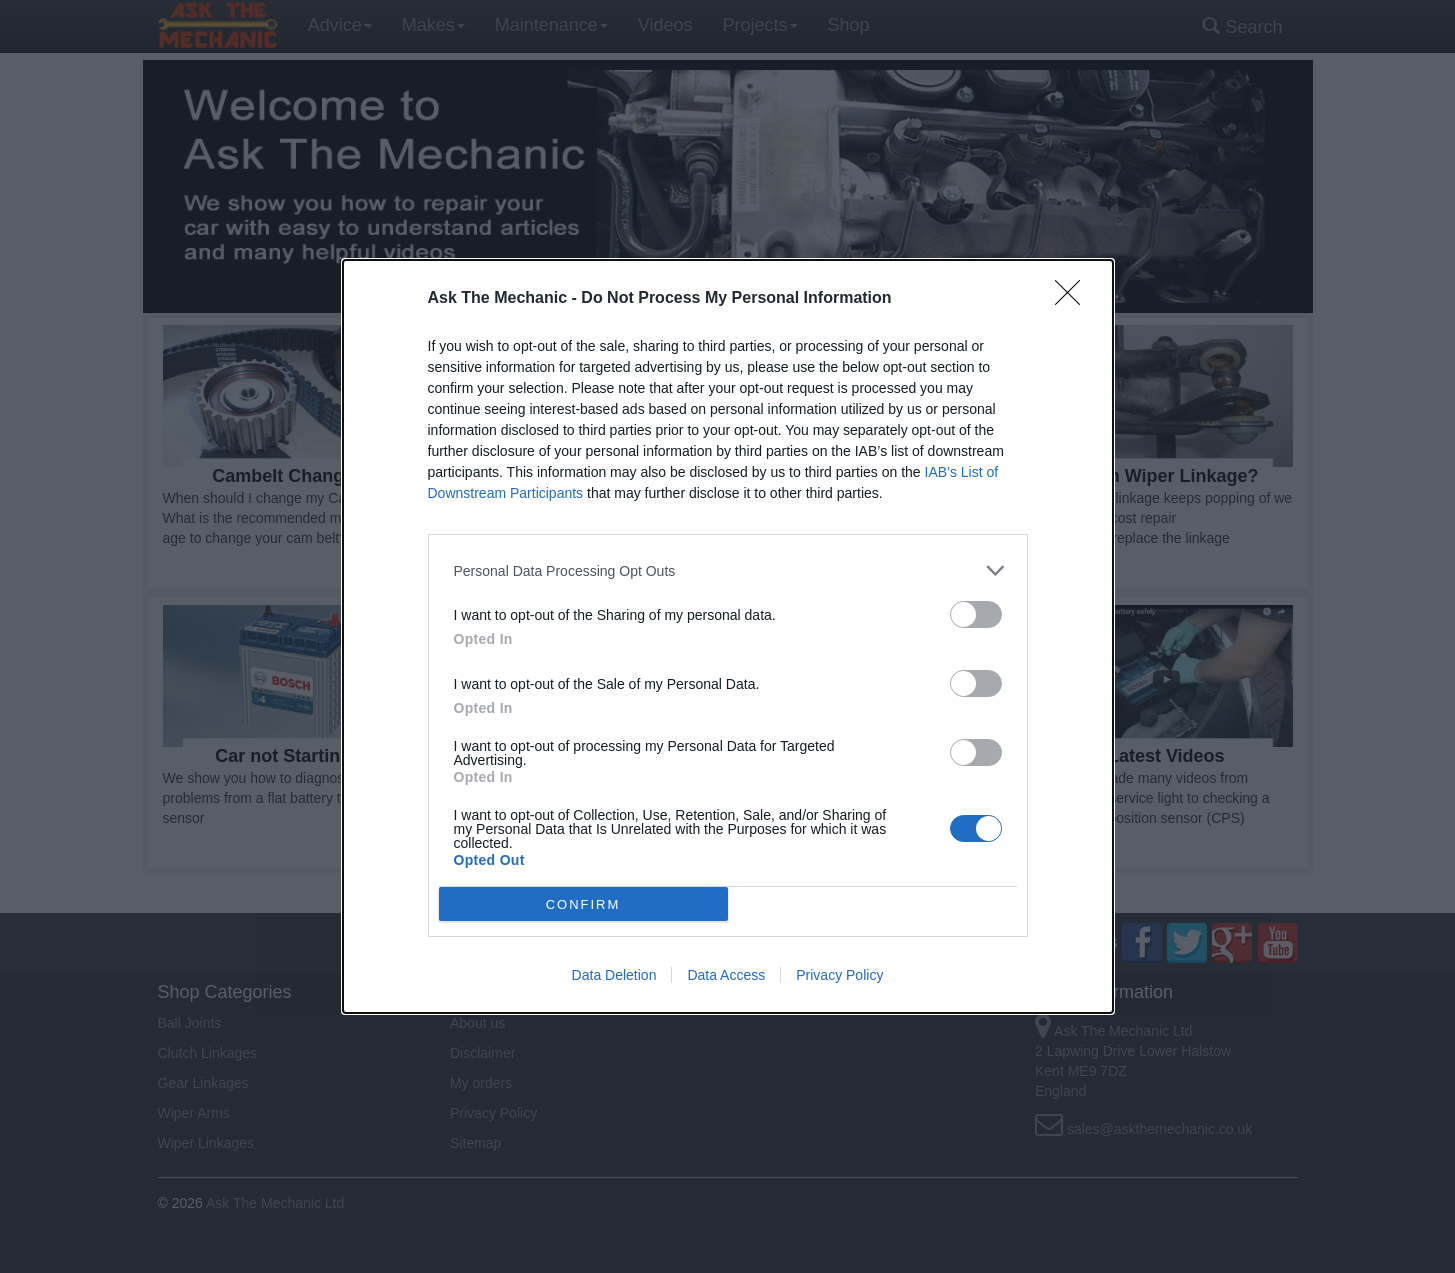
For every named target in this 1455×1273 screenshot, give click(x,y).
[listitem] (728, 570)
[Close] (1074, 299)
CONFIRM (583, 904)
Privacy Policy (839, 975)
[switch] (976, 614)
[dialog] (728, 636)
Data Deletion (614, 975)
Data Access (726, 975)
